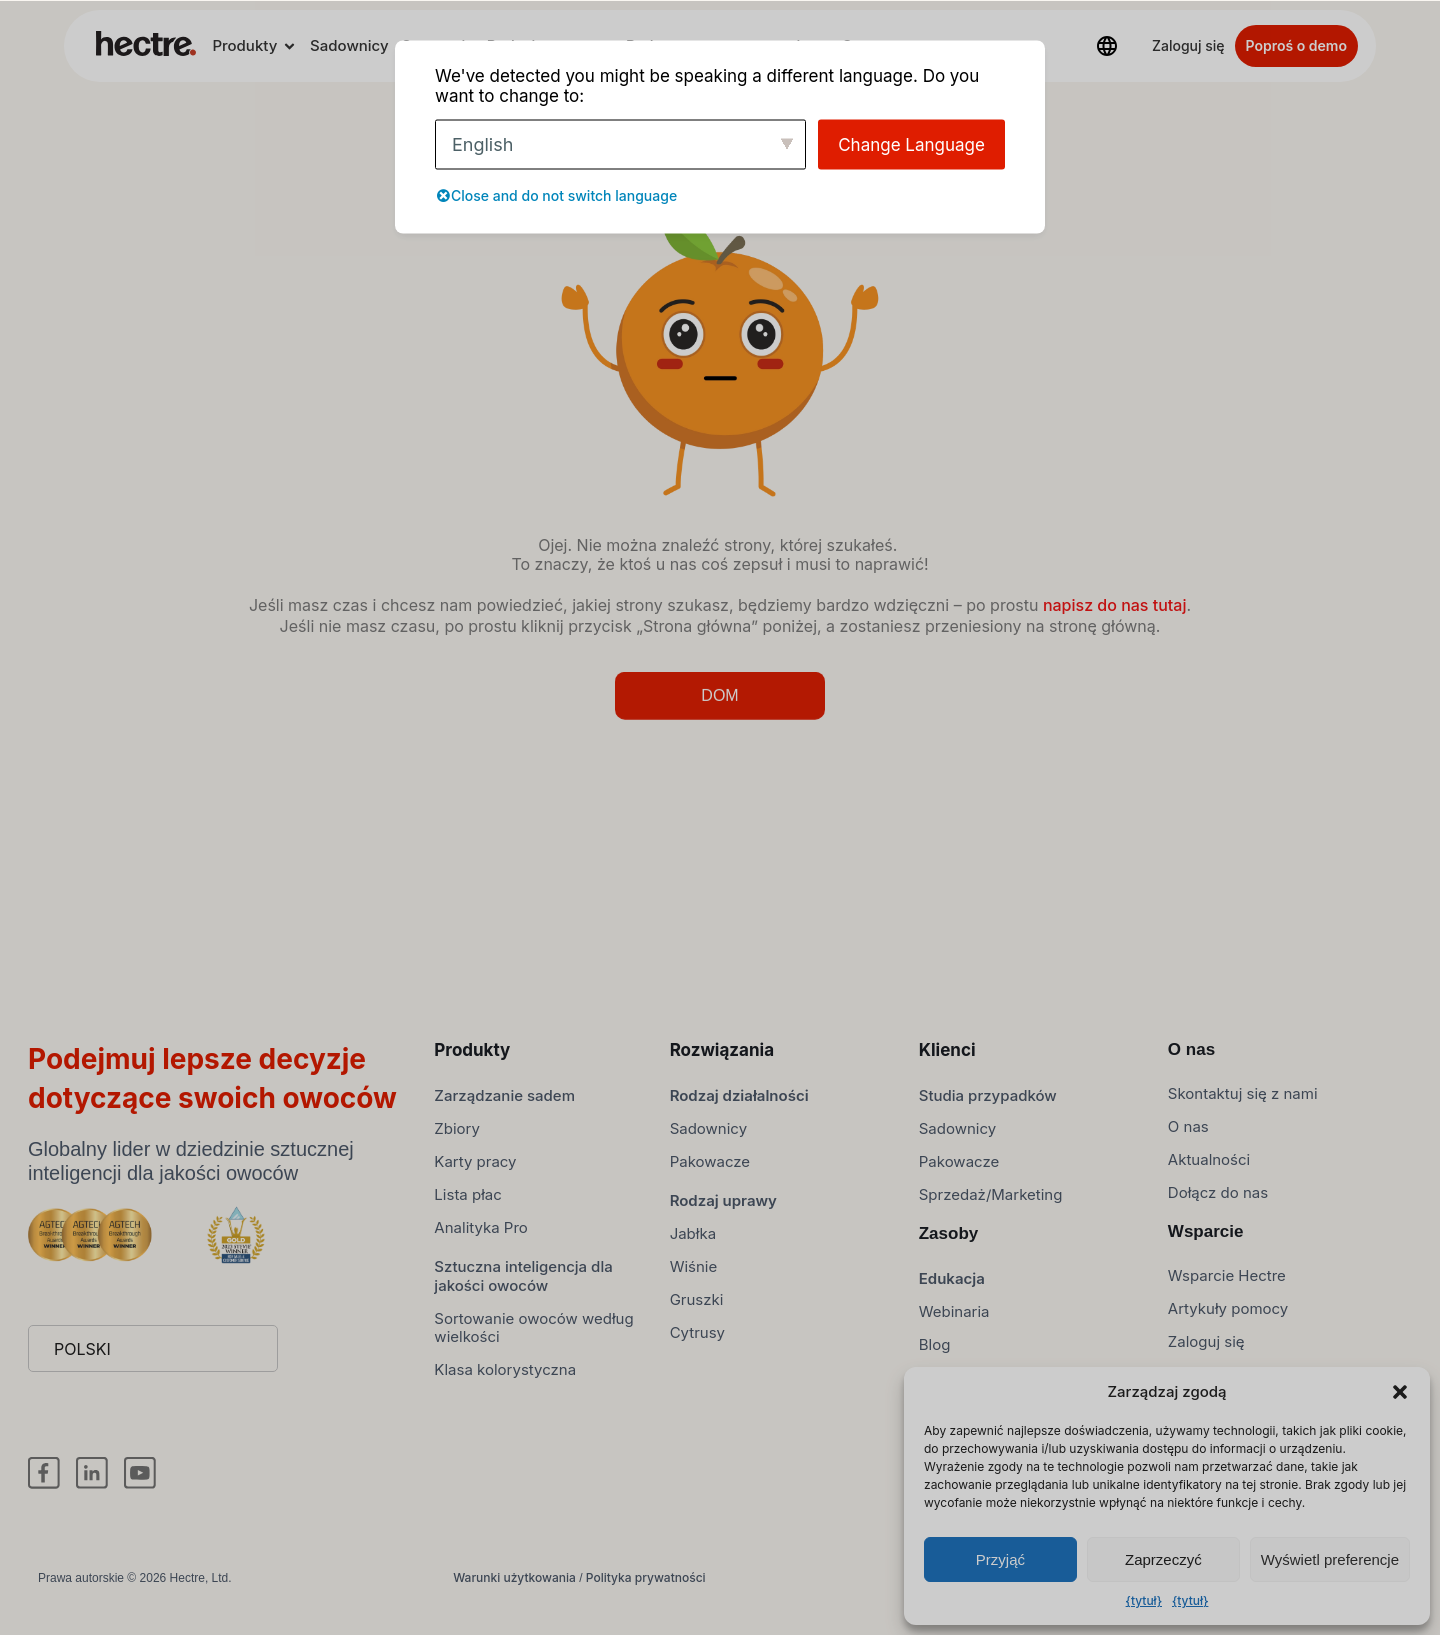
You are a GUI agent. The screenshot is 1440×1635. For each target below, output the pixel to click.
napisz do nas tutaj (1115, 615)
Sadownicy (349, 45)
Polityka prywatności (646, 1587)
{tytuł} (1144, 1600)
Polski (82, 1359)
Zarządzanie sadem (504, 1105)
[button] (1400, 1392)
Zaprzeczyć (1163, 1559)
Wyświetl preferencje (1330, 1559)
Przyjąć (1000, 1559)
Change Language (911, 144)
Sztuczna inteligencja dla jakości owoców (523, 1286)
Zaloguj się (1188, 45)
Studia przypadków (988, 1105)
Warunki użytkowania (514, 1587)
